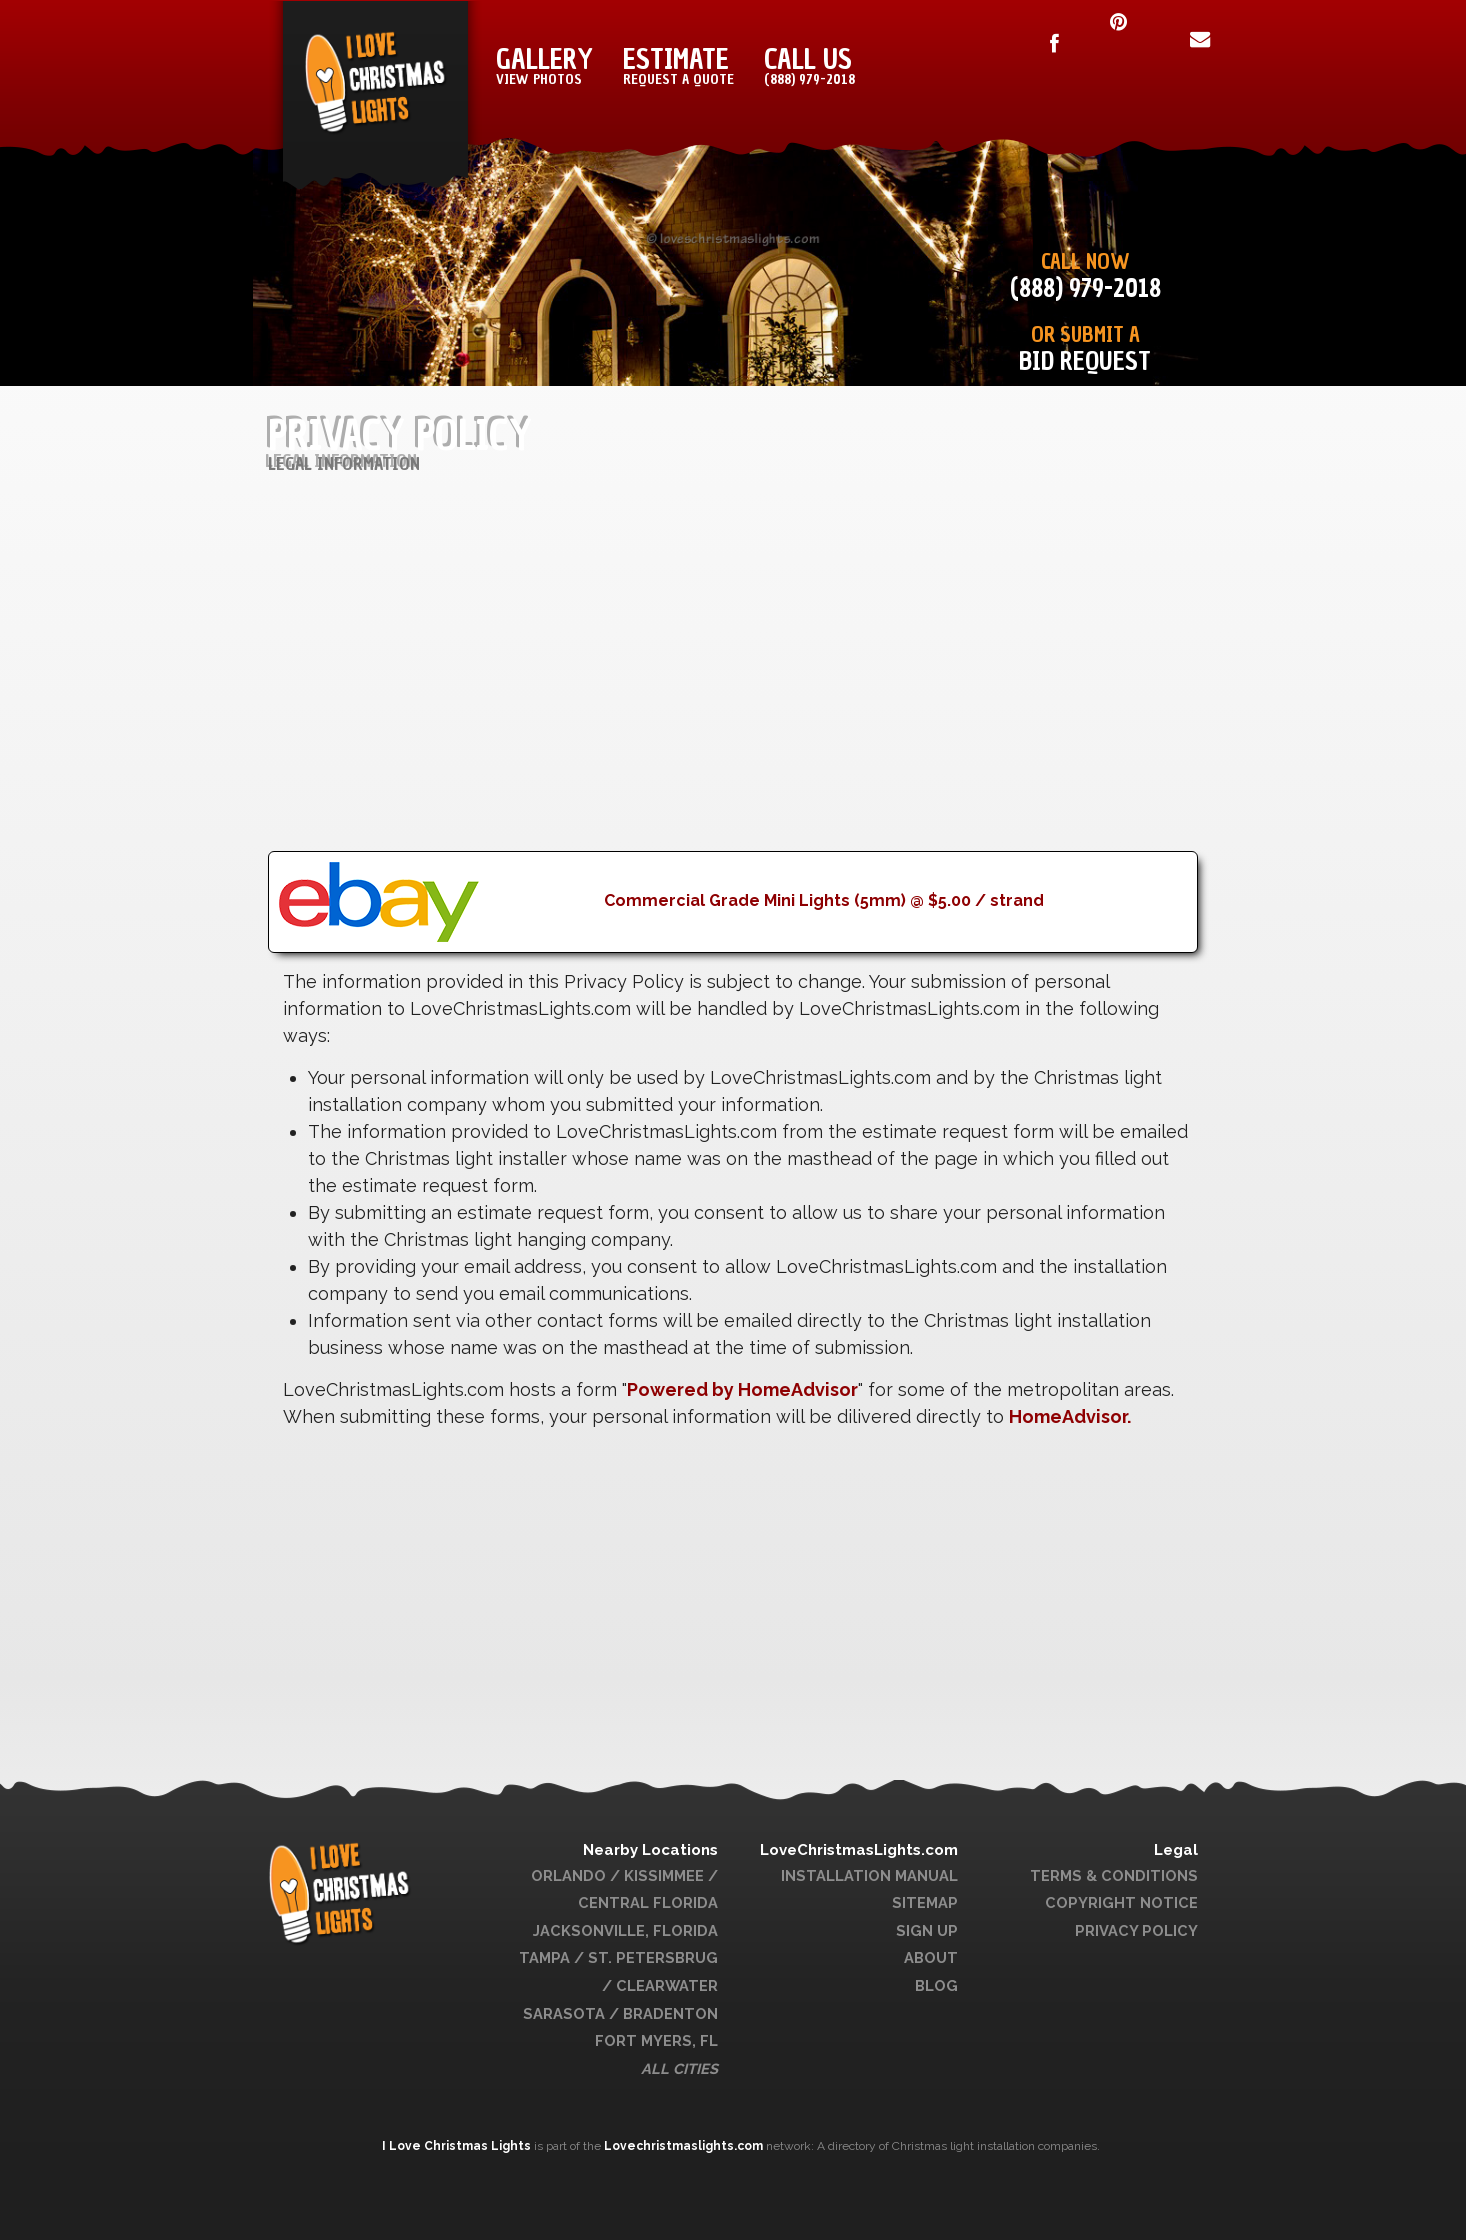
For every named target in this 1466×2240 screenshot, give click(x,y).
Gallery (544, 65)
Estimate (678, 65)
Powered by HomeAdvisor (742, 1389)
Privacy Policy (1136, 1930)
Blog (936, 1985)
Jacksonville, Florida (625, 1930)
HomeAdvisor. (1070, 1416)
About (931, 1957)
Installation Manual (869, 1875)
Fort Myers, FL (656, 2040)
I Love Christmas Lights (458, 2146)
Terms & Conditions (1114, 1875)
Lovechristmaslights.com (683, 2146)
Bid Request (1085, 361)
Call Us (809, 65)
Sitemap (925, 1902)
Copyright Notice (1121, 1902)
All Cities (679, 2068)
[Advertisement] (733, 711)
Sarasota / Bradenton (620, 2013)
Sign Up (927, 1930)
